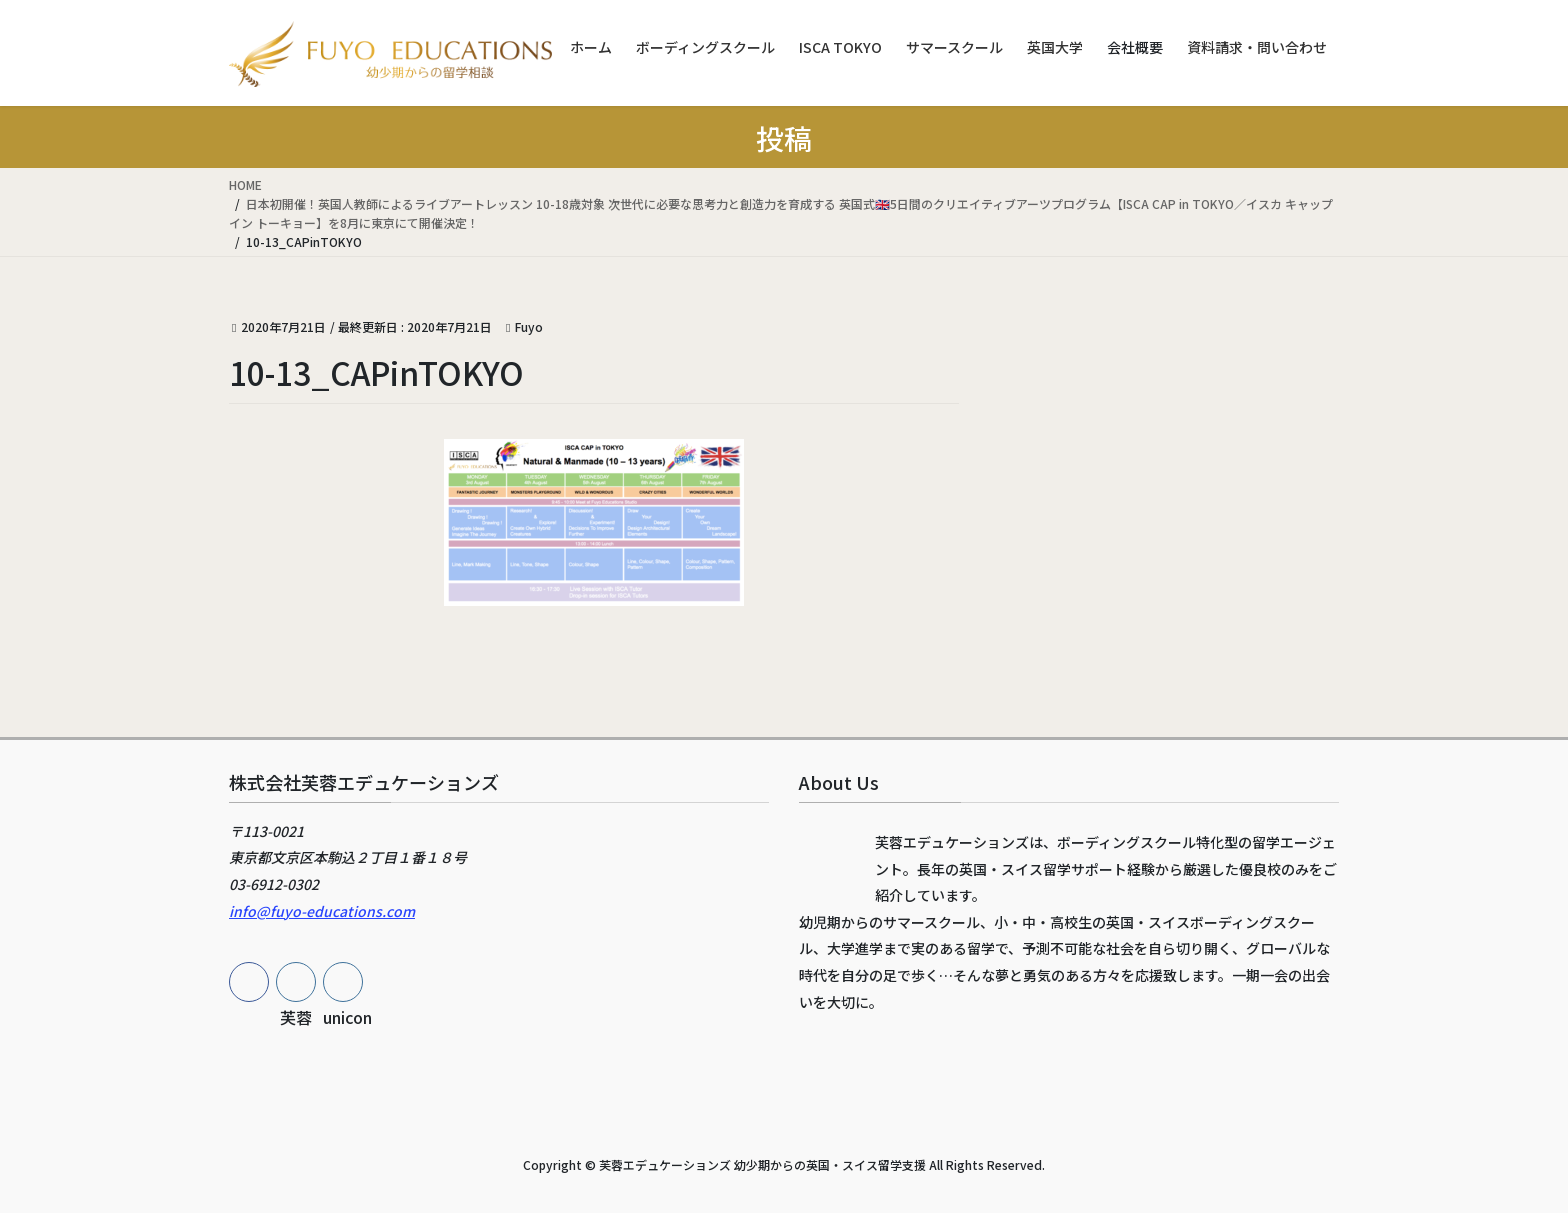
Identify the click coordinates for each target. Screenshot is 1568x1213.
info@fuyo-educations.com (322, 911)
